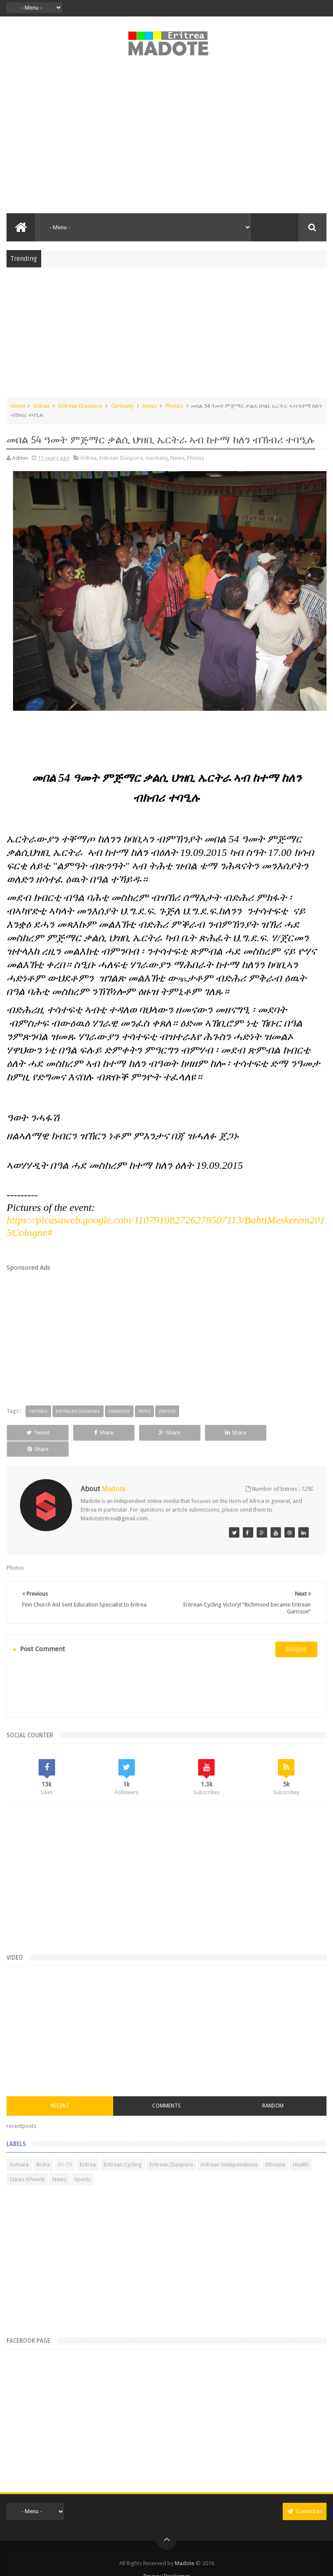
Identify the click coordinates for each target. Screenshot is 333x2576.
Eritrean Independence (229, 2148)
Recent (60, 2090)
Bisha (43, 2148)
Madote (185, 2546)
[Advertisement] (166, 139)
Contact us (304, 2494)
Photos (174, 406)
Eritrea (41, 406)
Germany (122, 406)
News (150, 406)
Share (101, 1432)
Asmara (19, 2148)
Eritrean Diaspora (80, 406)
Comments (166, 2090)
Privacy (152, 2559)
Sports (82, 2163)
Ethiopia (275, 2148)
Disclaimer (177, 2559)
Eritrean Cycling (123, 2148)
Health (301, 2148)
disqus (296, 1633)
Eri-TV (65, 2148)
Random (273, 2090)
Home (18, 406)
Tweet (37, 1432)
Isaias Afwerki (27, 2163)
